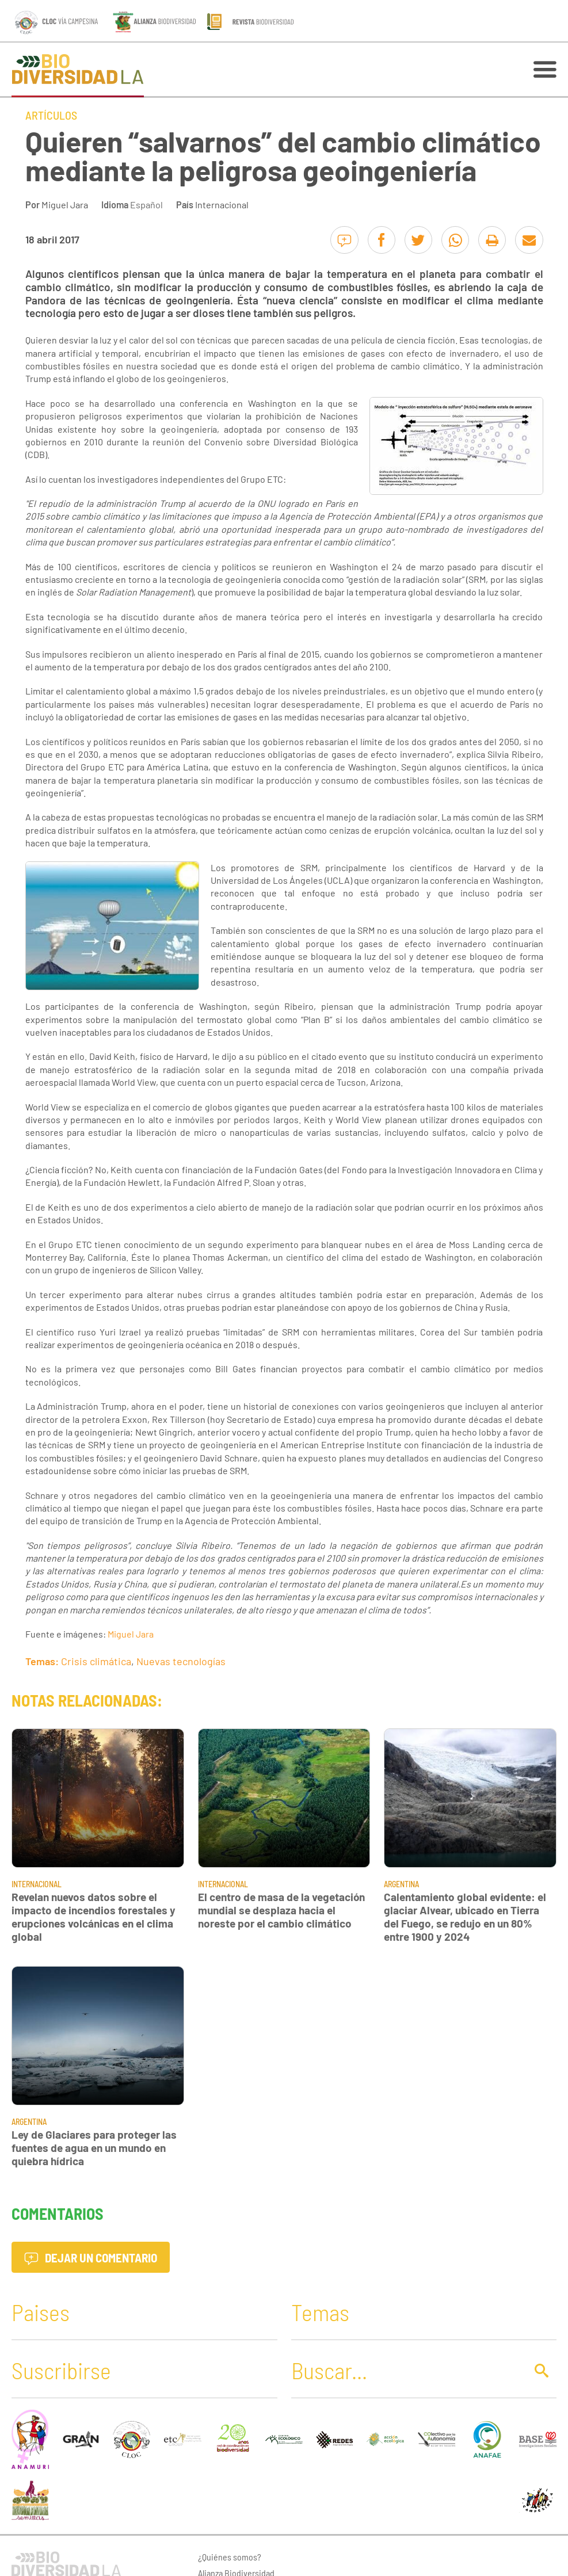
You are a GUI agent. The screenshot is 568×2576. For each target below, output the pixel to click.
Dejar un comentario (90, 2257)
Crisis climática (96, 1661)
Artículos (51, 115)
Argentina (401, 1884)
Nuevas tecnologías (181, 1661)
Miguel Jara (64, 204)
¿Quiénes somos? (229, 2556)
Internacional (222, 204)
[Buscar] (405, 2370)
